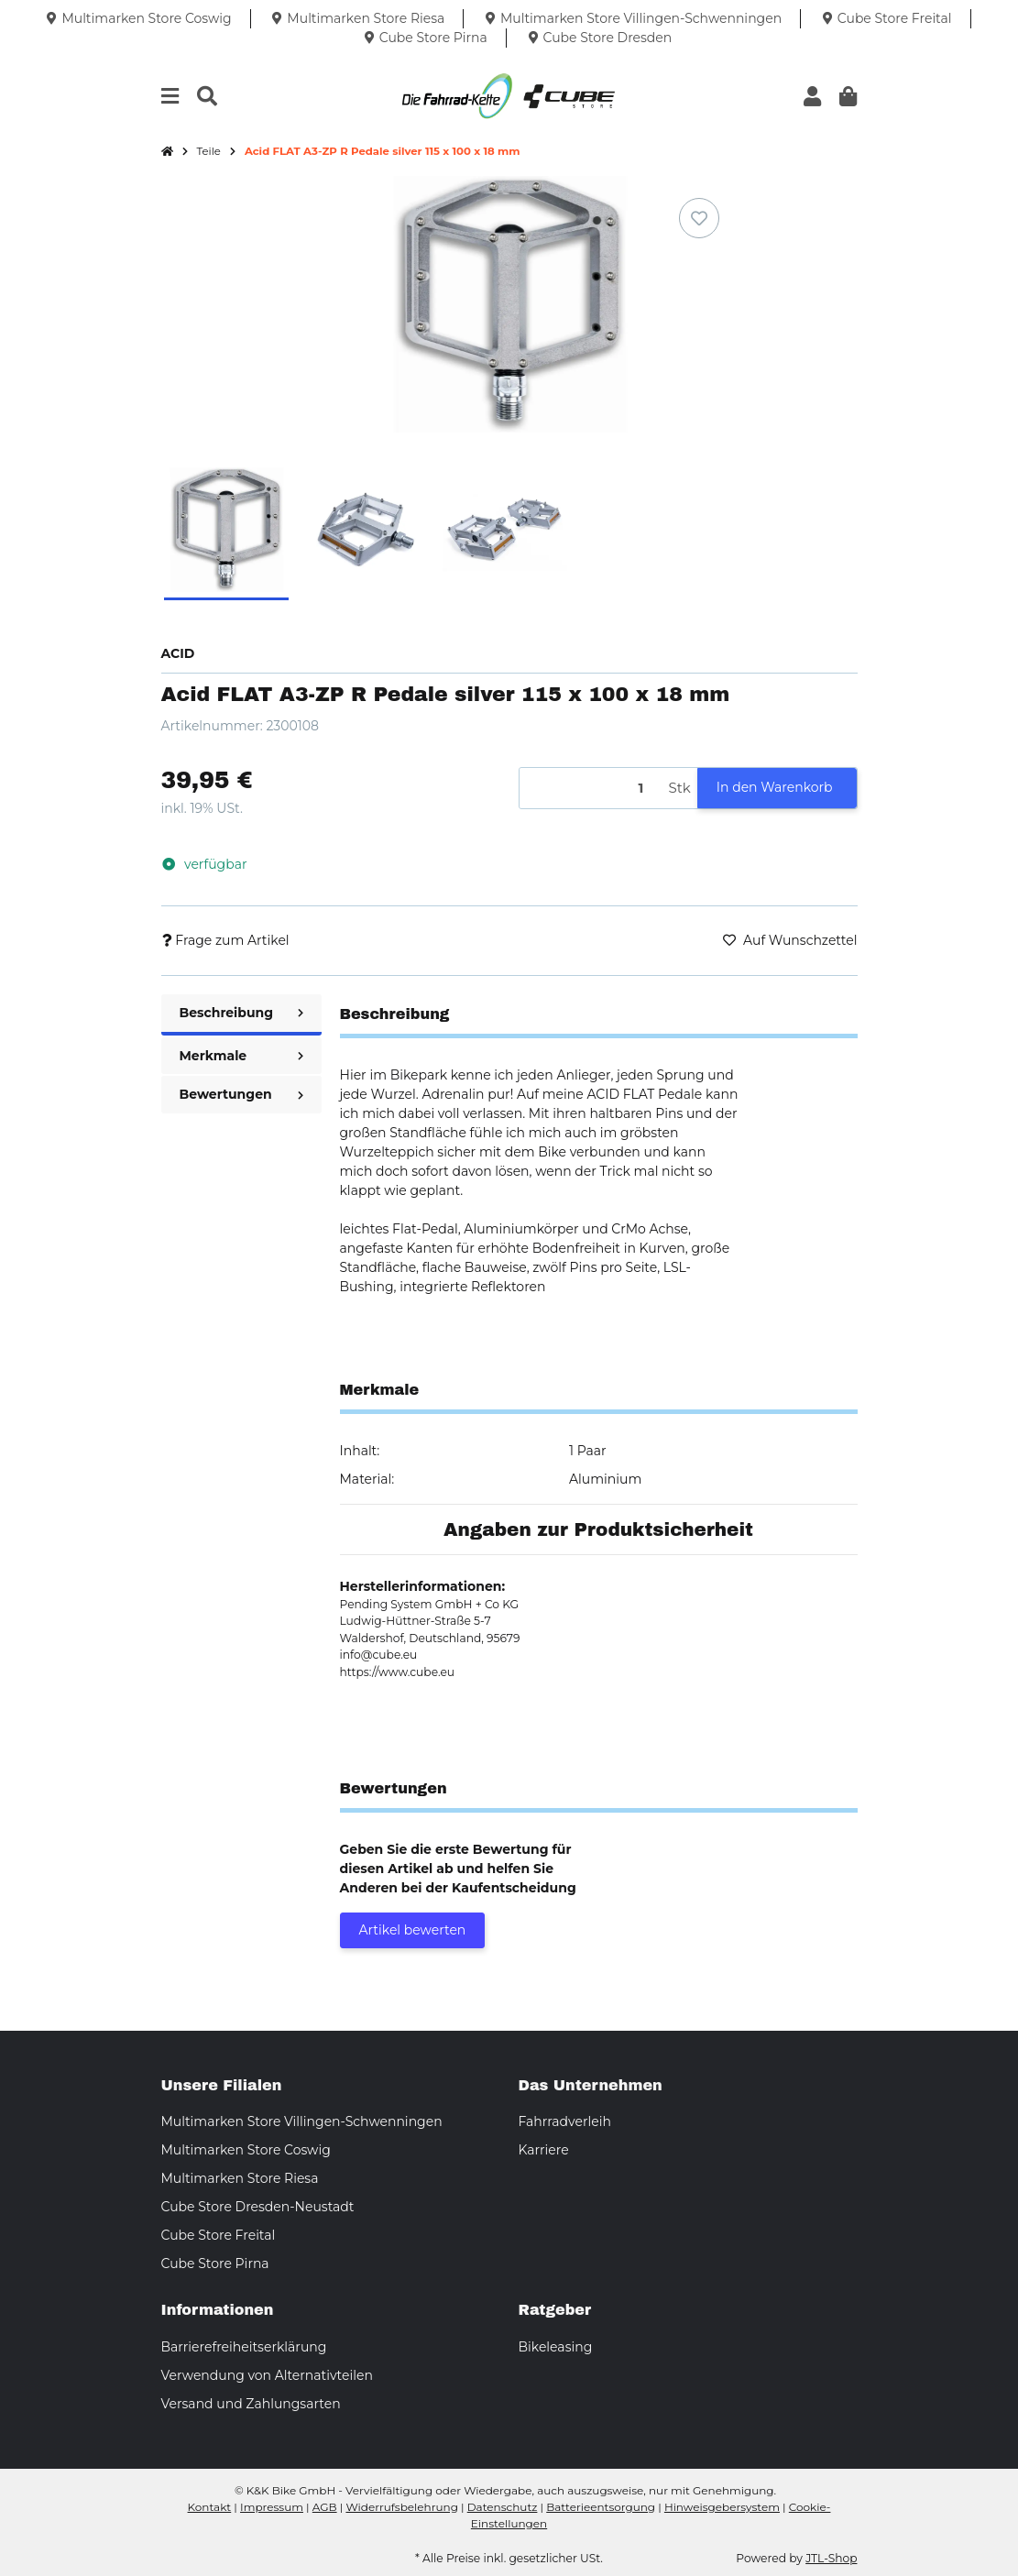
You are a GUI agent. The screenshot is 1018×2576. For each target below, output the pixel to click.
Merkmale (241, 1055)
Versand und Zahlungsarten (251, 2403)
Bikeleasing (556, 2347)
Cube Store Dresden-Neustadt (258, 2206)
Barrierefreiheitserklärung (244, 2347)
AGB (324, 2507)
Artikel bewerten (412, 1930)
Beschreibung (241, 1012)
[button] (812, 97)
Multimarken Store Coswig (246, 2150)
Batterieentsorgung (600, 2507)
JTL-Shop (831, 2558)
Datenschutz (502, 2507)
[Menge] (591, 788)
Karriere (544, 2150)
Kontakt (210, 2507)
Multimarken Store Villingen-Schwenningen (302, 2121)
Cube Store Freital (218, 2235)
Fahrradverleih (565, 2121)
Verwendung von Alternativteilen (267, 2375)
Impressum (271, 2507)
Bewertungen (241, 1094)
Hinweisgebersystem (722, 2507)
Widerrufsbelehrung (401, 2507)
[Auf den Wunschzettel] (699, 218)
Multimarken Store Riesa (240, 2178)
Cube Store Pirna (215, 2263)
